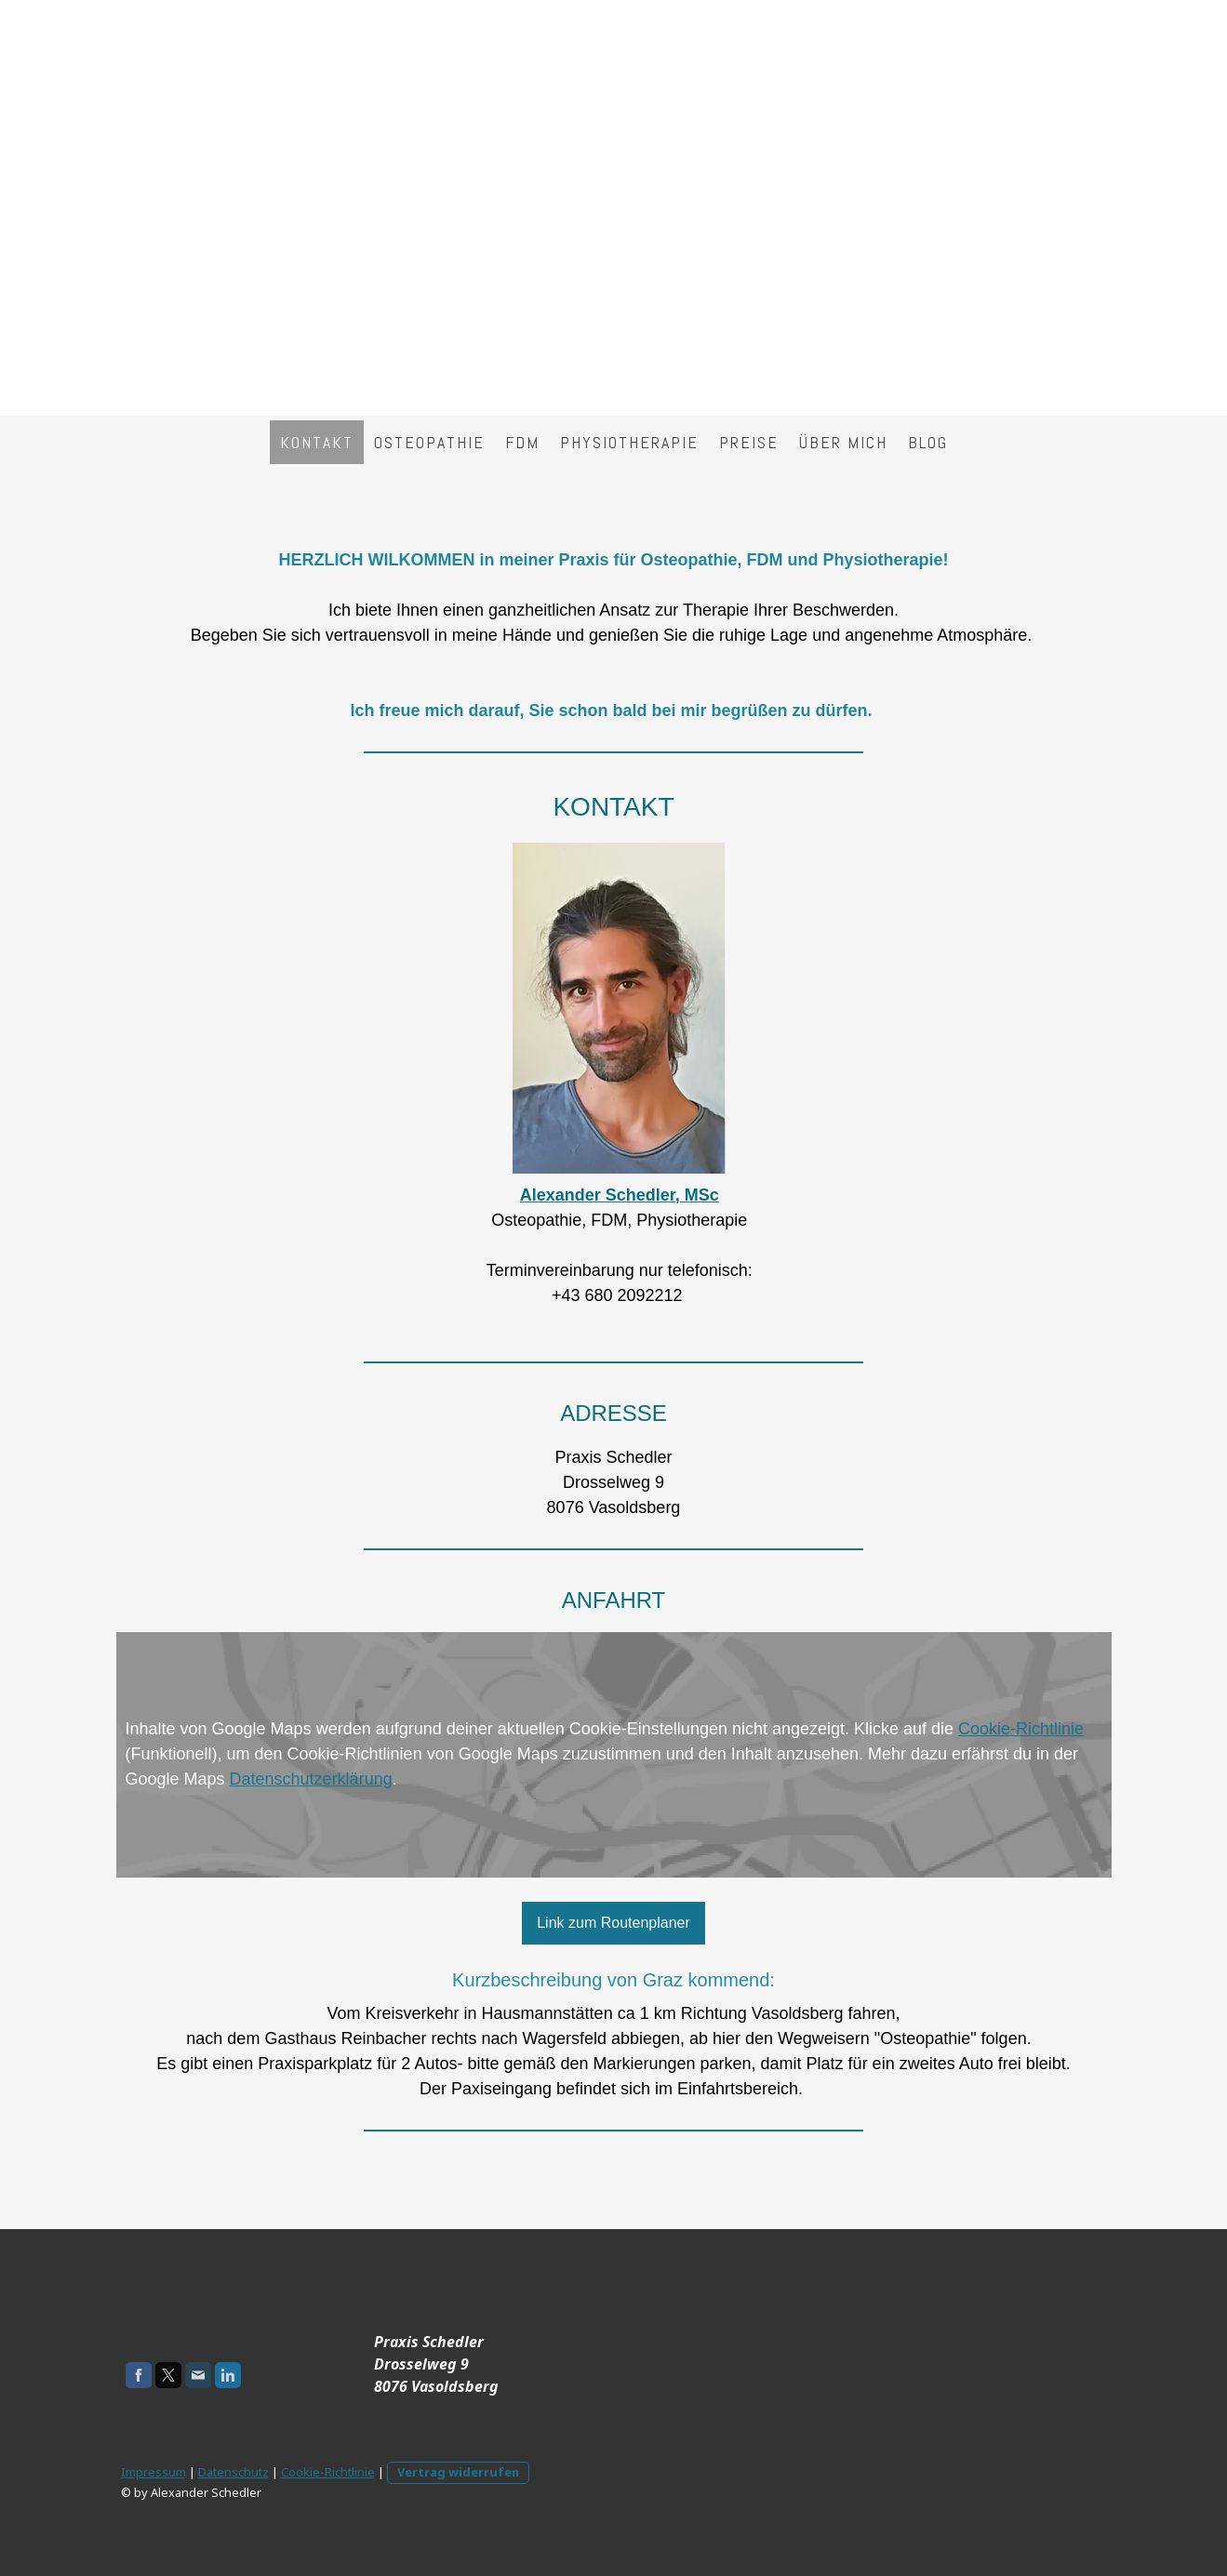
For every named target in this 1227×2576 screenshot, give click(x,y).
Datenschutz (233, 2471)
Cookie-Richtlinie (1021, 1729)
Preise (749, 442)
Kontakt (316, 442)
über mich (843, 442)
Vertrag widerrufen (458, 2471)
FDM (522, 442)
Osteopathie (429, 442)
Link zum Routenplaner (613, 1923)
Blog (928, 442)
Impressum (153, 2471)
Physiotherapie (629, 442)
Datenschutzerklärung (311, 1779)
